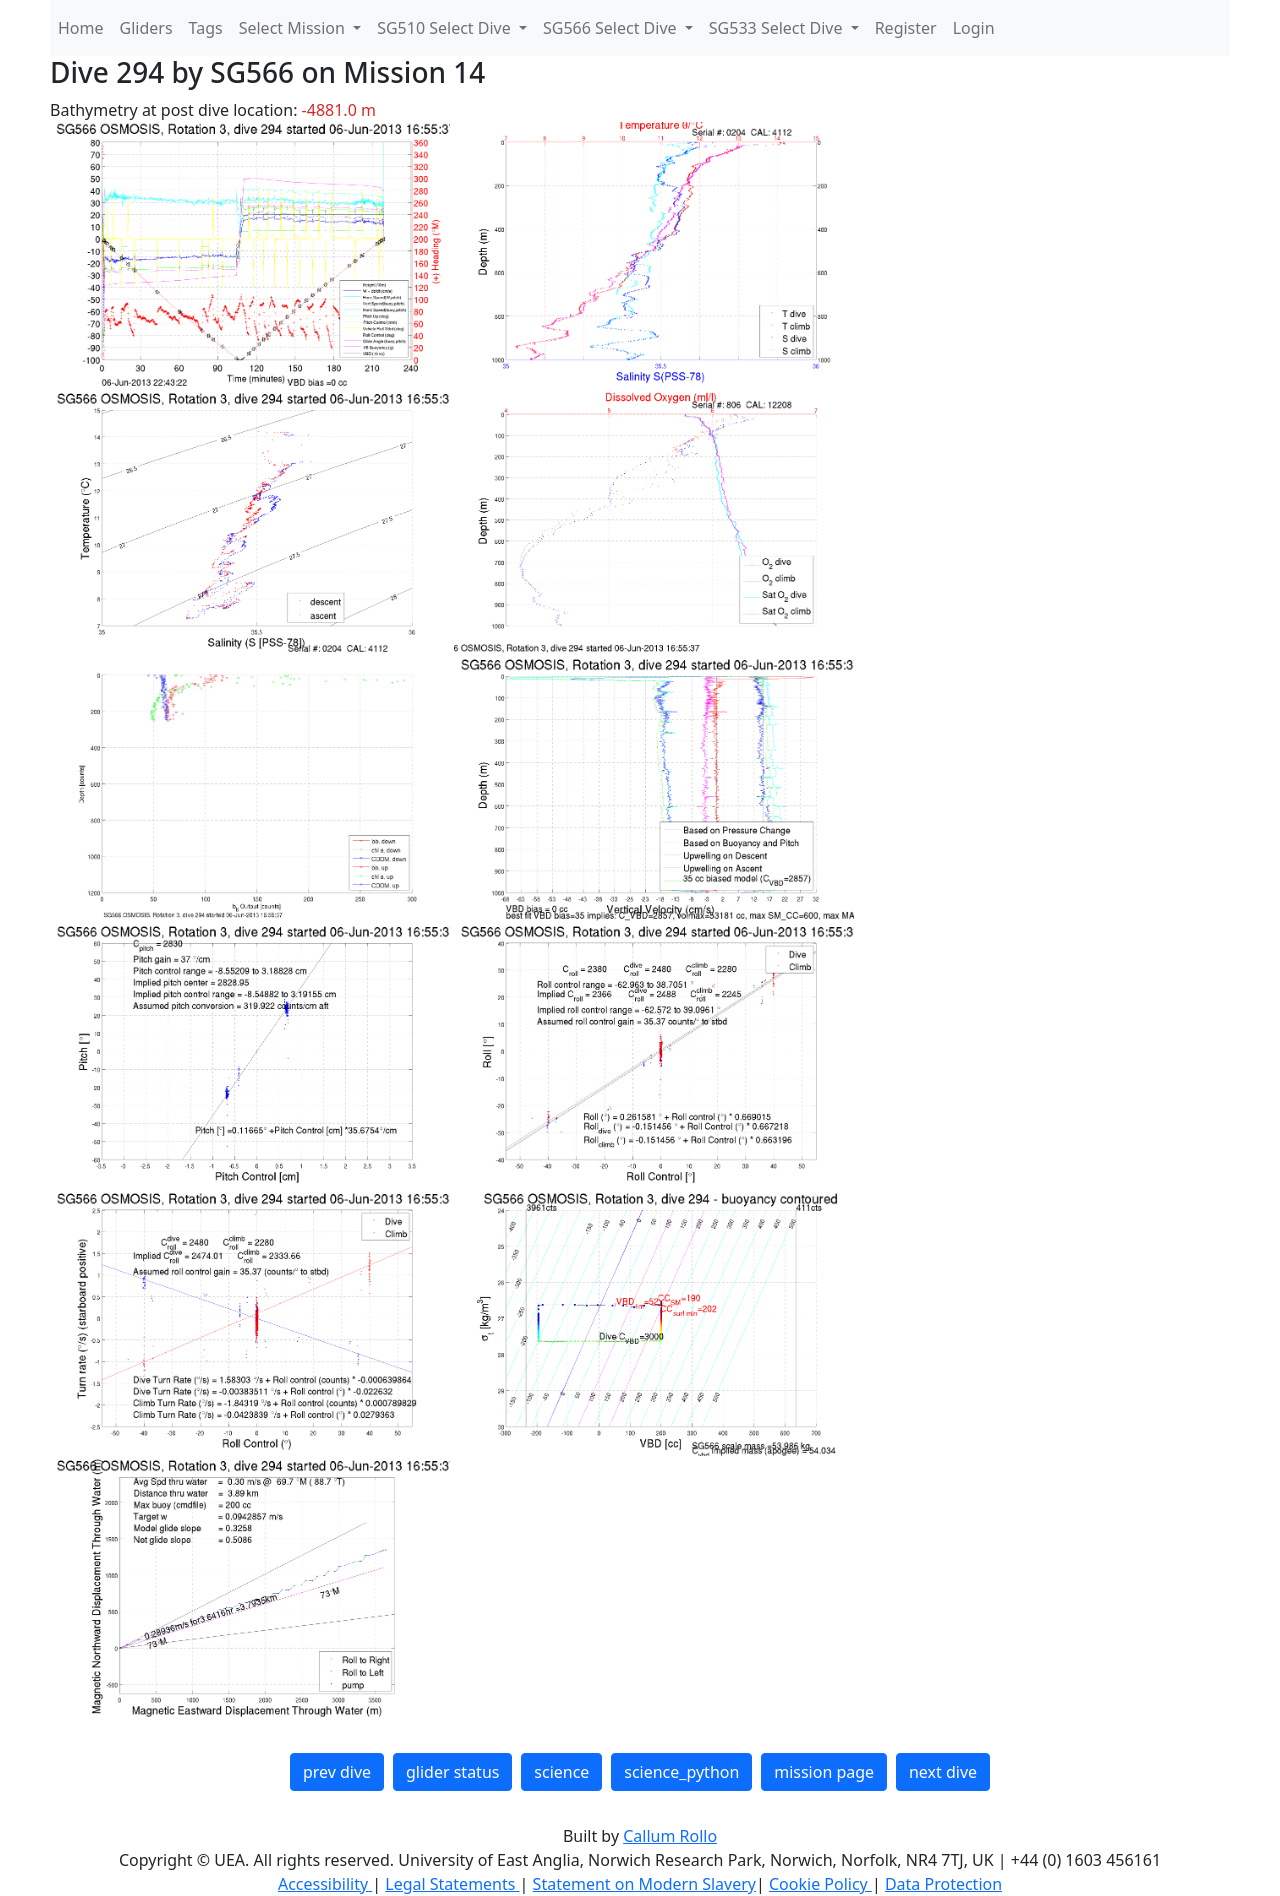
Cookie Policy (820, 1884)
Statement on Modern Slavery (644, 1884)
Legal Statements (452, 1884)
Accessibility (325, 1884)
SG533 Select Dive (778, 28)
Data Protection (943, 1884)
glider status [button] (452, 1772)
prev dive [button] (337, 1772)
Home (81, 28)
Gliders (146, 28)
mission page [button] (824, 1772)
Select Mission (294, 28)
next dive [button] (943, 1772)
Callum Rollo (670, 1836)
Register (906, 28)
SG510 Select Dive (446, 28)
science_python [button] (681, 1772)
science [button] (561, 1772)
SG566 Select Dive (612, 28)
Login (974, 28)
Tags (206, 28)
